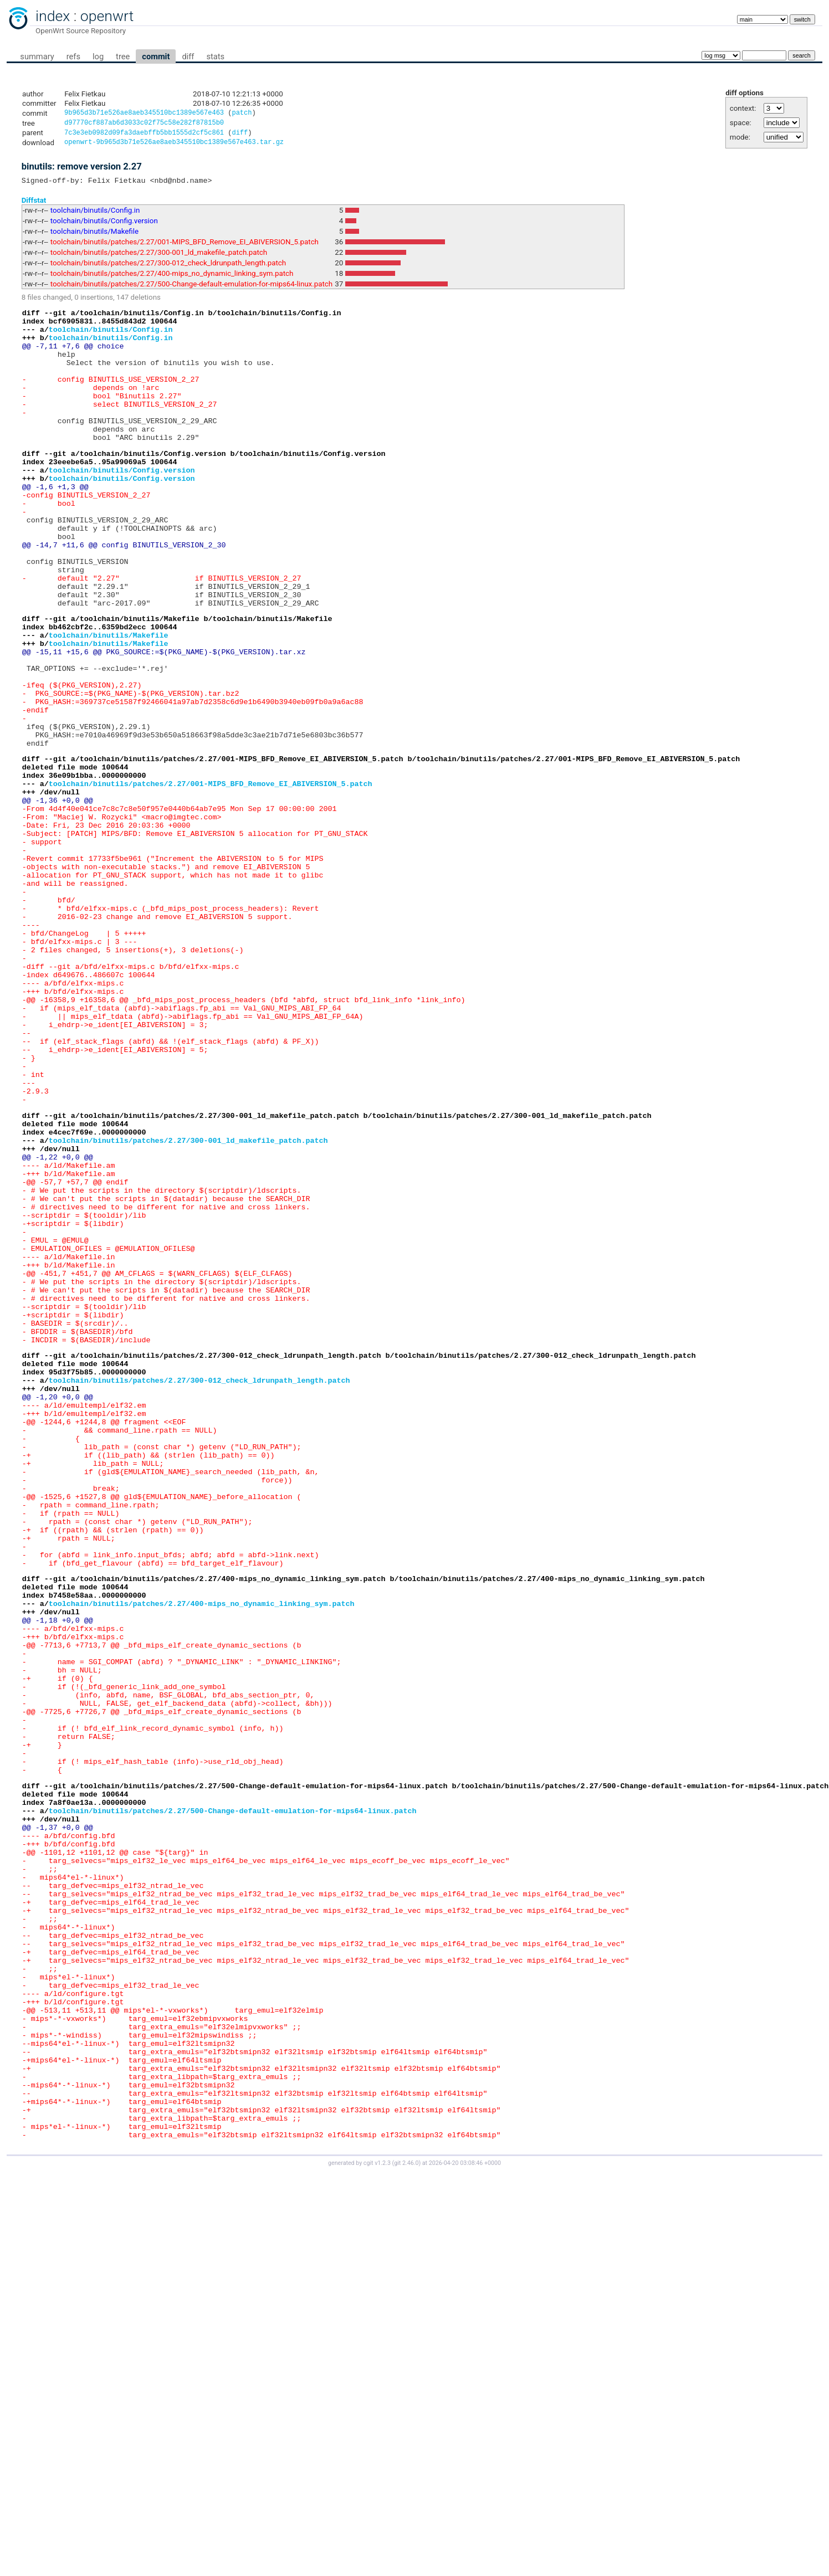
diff (188, 56)
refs (73, 56)
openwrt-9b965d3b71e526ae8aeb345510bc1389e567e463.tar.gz (174, 146)
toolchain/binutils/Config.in (95, 216)
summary (37, 56)
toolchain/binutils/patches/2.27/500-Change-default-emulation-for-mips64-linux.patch (191, 289)
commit (156, 56)
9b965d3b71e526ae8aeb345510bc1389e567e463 (144, 114)
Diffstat (34, 205)
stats (215, 56)
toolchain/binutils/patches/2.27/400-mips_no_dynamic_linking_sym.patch (172, 279)
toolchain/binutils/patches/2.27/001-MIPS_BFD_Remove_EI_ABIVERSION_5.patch (184, 247)
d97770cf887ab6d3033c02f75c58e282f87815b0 (144, 124)
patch (242, 114)
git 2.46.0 (406, 2524)
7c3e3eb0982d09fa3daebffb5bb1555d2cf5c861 (144, 135)
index (52, 16)
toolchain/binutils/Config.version (104, 226)
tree (123, 56)
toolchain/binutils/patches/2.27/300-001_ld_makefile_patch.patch (158, 258)
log (98, 56)
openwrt (107, 16)
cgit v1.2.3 (377, 2524)
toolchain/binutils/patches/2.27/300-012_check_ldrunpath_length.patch (168, 268)
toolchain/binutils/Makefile (94, 237)
